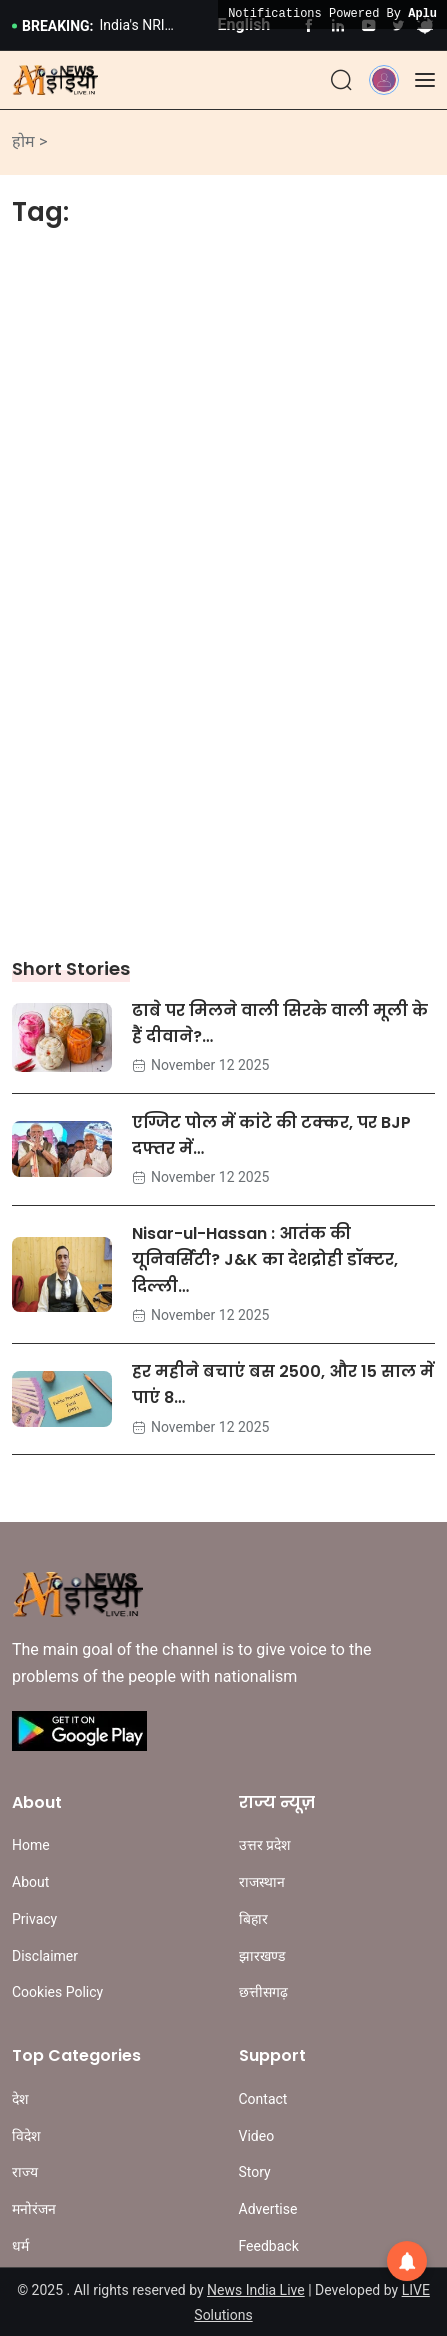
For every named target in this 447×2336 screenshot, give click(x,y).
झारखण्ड (262, 1956)
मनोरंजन (34, 2209)
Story (255, 2172)
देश (20, 2099)
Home (31, 1845)
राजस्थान (262, 1882)
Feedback (269, 2246)
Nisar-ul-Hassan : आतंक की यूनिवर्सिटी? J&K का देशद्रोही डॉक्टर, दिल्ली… (265, 1260)
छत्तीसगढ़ (263, 1992)
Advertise (268, 2209)
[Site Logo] (55, 79)
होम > (29, 141)
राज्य (25, 2172)
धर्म (20, 2246)
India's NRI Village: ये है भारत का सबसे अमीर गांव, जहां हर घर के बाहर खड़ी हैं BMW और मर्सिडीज (151, 27)
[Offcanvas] (425, 80)
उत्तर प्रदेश (265, 1845)
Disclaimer (45, 1956)
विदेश (26, 2136)
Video (257, 2136)
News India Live (256, 2290)
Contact (263, 2099)
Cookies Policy (57, 1992)
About (30, 1882)
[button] (384, 78)
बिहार (253, 1919)
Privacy (34, 1919)
